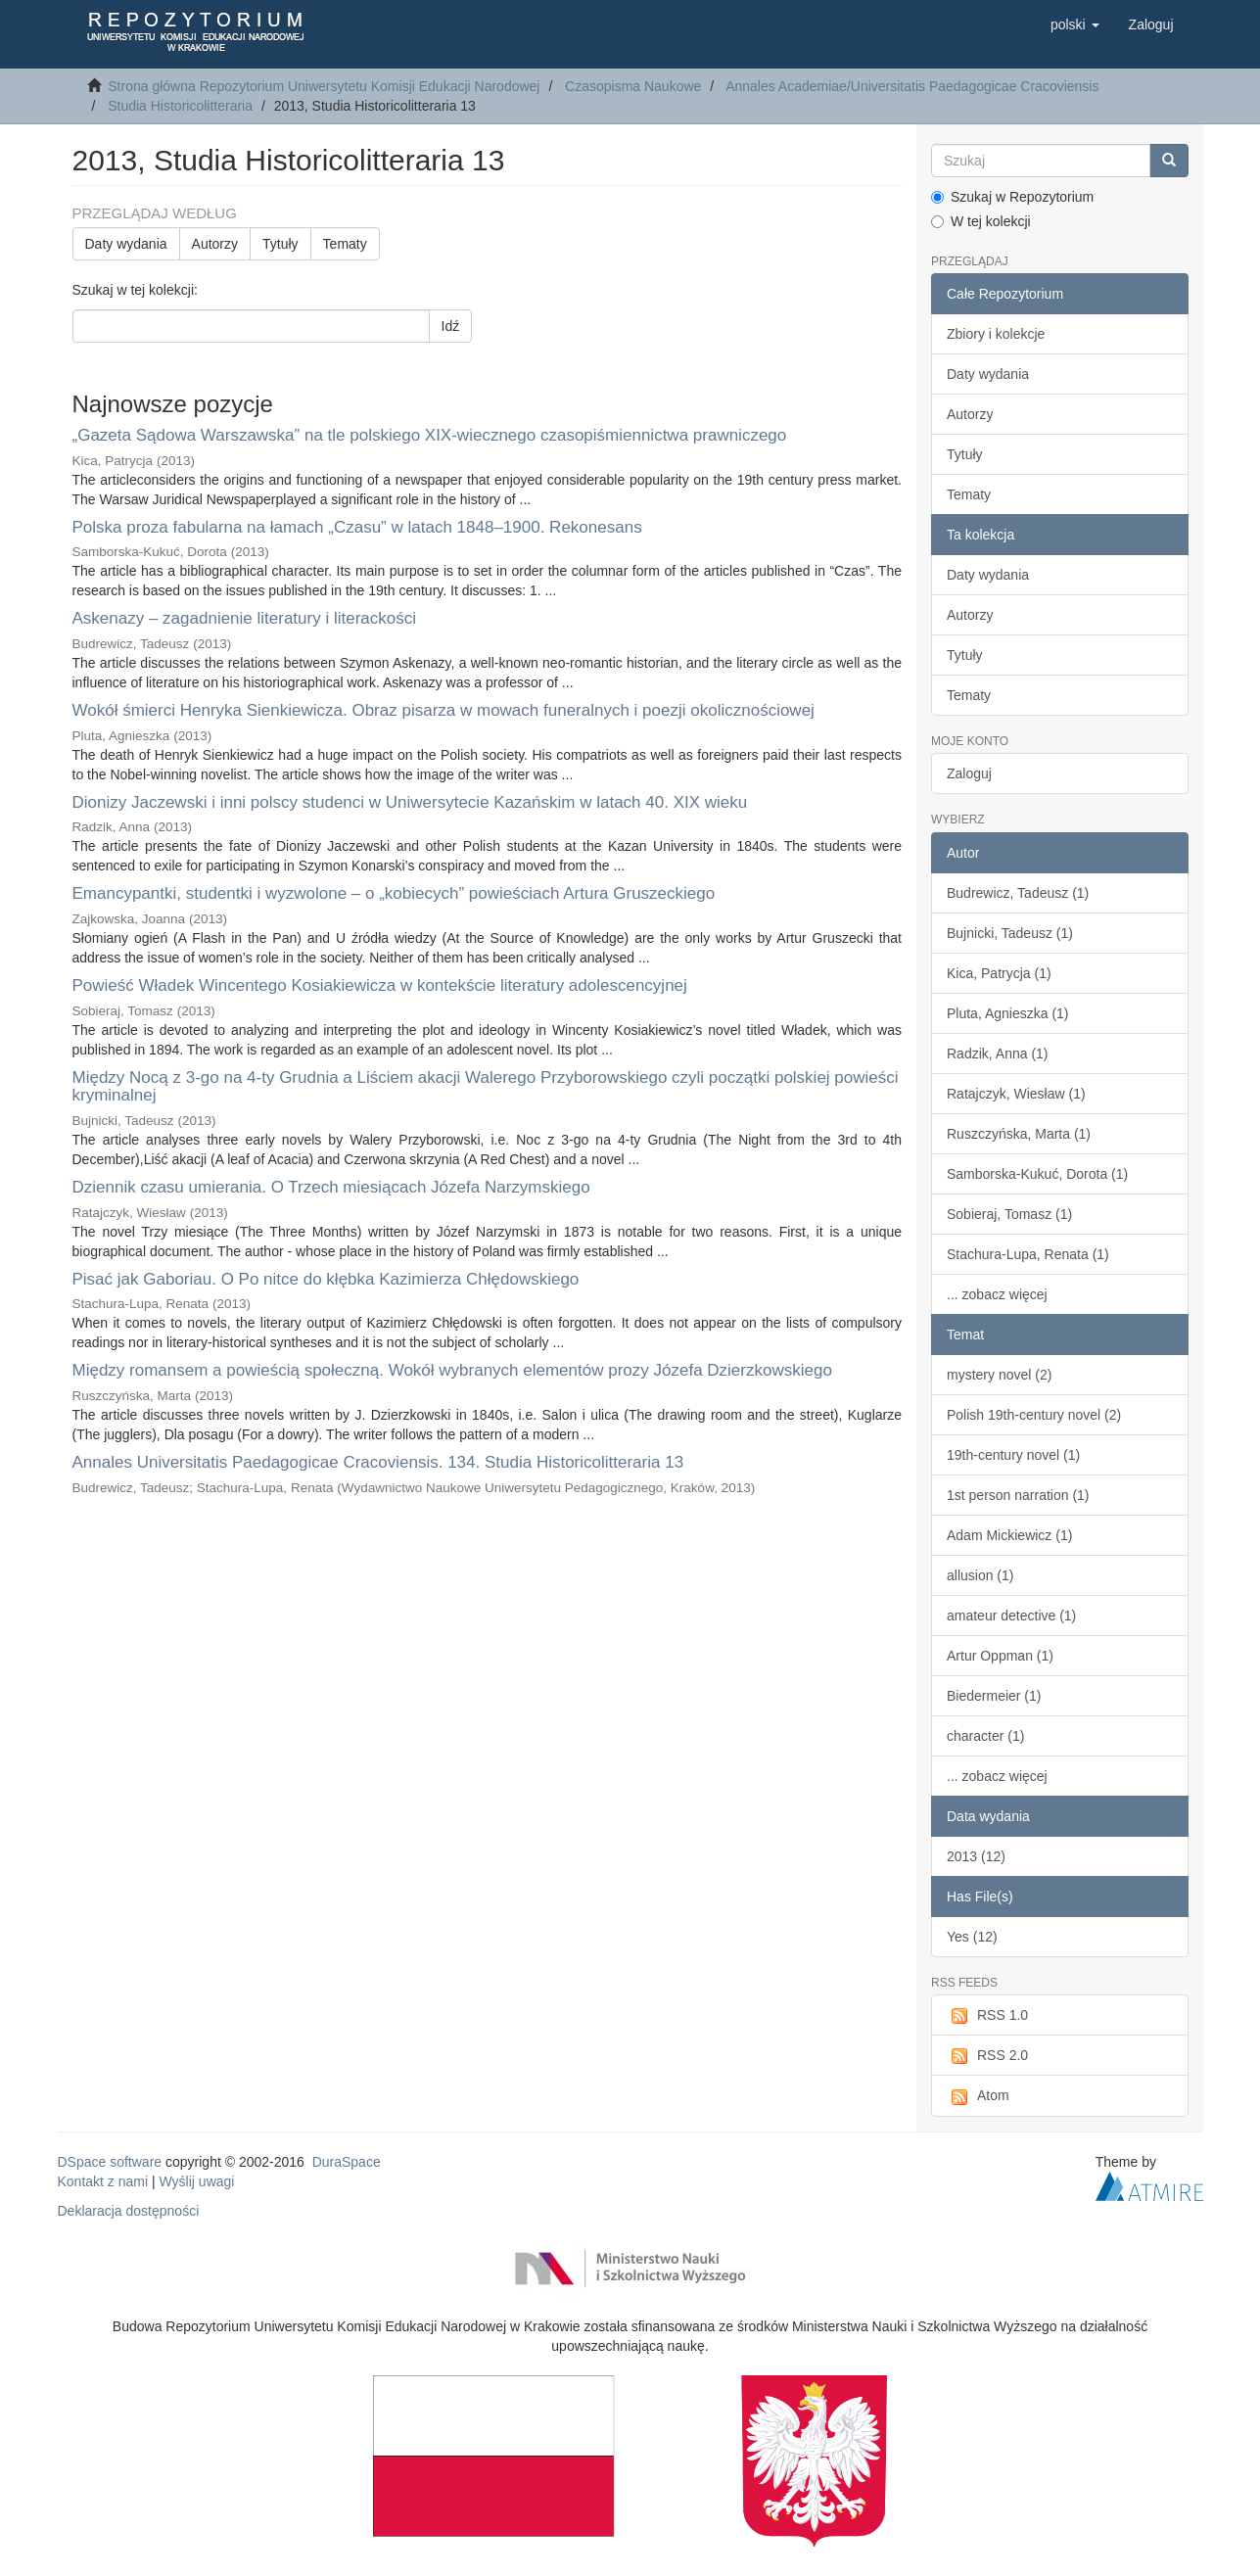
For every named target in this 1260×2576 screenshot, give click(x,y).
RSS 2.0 (987, 2056)
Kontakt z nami (103, 2181)
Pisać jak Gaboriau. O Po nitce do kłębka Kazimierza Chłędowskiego (326, 1279)
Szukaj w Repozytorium (1012, 197)
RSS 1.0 (987, 2016)
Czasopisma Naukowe (633, 86)
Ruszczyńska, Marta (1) (1019, 1134)
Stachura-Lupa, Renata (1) (1028, 1254)
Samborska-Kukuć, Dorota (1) (1037, 1174)
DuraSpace (346, 2162)
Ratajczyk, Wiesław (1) (1016, 1093)
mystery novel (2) (999, 1374)
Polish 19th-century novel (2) (1034, 1415)
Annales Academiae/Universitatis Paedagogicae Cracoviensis (911, 86)
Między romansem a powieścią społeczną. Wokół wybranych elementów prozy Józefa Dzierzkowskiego (452, 1370)
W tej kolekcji (981, 221)
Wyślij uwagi (197, 2181)
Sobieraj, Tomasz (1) (1009, 1214)
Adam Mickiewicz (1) (1009, 1535)
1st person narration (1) (1018, 1495)
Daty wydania (126, 244)
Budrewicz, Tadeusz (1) (1018, 893)
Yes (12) (972, 1936)
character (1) (985, 1736)
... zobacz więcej (997, 1294)
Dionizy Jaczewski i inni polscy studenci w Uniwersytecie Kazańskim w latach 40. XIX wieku (410, 802)
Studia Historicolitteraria (180, 106)
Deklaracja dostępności (129, 2211)
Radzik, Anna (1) (998, 1053)
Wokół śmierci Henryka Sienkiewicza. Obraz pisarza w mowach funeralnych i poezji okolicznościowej (443, 710)
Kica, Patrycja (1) (999, 973)
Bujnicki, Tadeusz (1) (1010, 933)
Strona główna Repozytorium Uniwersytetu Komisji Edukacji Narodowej (323, 86)
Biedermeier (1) (994, 1696)
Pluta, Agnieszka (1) (1008, 1013)
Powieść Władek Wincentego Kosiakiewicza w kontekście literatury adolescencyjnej (379, 985)
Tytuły (280, 244)
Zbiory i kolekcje (996, 334)
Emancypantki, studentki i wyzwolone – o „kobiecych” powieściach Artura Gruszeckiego (394, 893)
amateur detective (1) (1011, 1615)
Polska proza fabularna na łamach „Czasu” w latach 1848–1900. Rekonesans (357, 527)
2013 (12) (976, 1856)
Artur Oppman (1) (1000, 1655)
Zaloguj (969, 773)
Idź (451, 326)
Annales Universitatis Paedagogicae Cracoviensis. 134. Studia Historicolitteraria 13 (378, 1462)
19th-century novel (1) (1013, 1455)
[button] (1075, 24)
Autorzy (215, 244)
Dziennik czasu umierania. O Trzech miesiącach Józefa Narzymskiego (331, 1187)
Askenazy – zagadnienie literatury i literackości (244, 618)
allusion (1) (980, 1575)
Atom (978, 2096)
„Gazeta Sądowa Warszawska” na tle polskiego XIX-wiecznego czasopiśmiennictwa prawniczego (429, 435)
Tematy (345, 244)
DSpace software (110, 2162)
